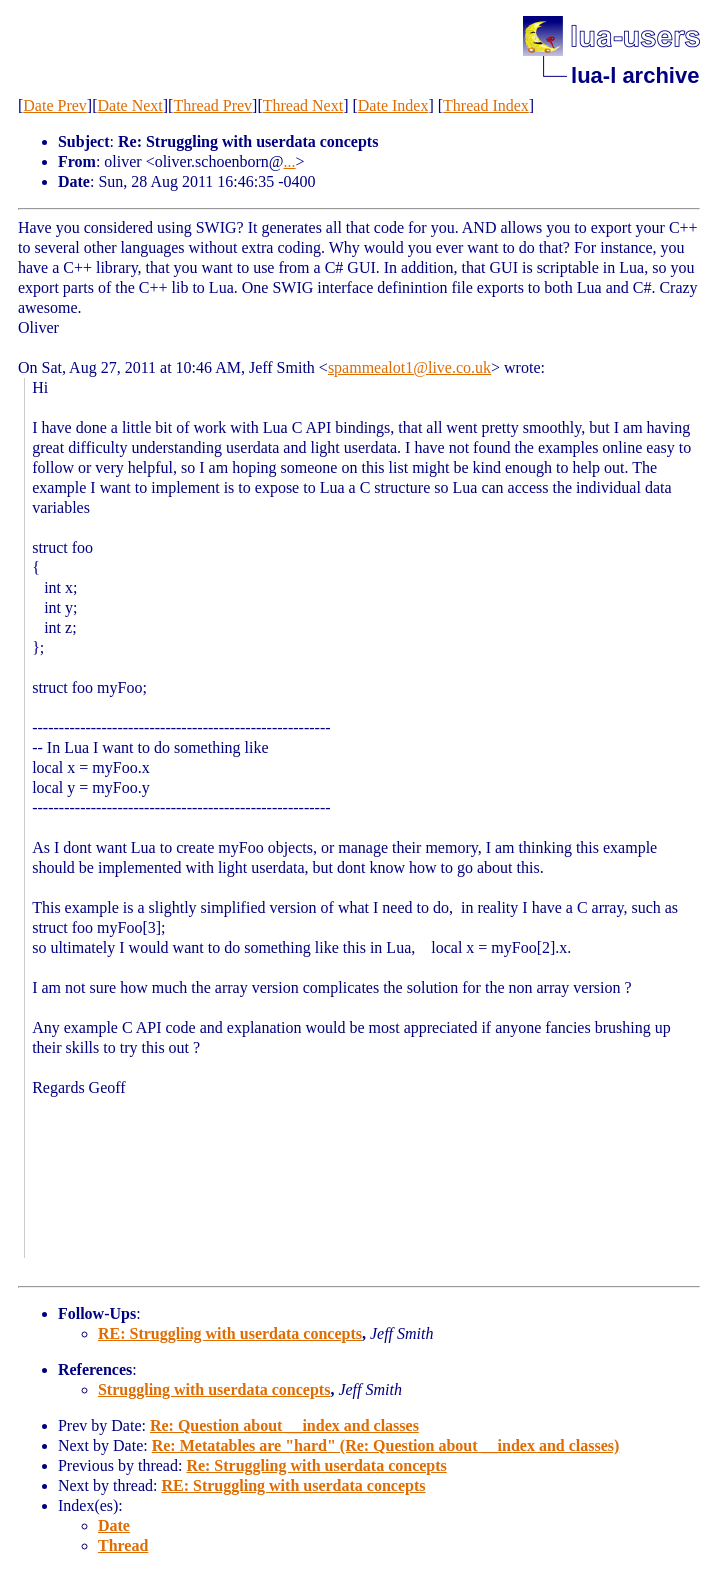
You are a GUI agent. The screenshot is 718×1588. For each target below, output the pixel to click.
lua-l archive (635, 75)
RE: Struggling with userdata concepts (230, 1333)
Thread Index (486, 105)
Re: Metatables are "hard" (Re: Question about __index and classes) (386, 1445)
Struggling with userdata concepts (214, 1389)
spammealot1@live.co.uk (409, 367)
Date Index (393, 105)
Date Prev (55, 105)
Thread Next (303, 105)
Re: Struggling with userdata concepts (316, 1465)
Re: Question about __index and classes (284, 1425)
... (290, 161)
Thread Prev (212, 105)
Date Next (129, 105)
